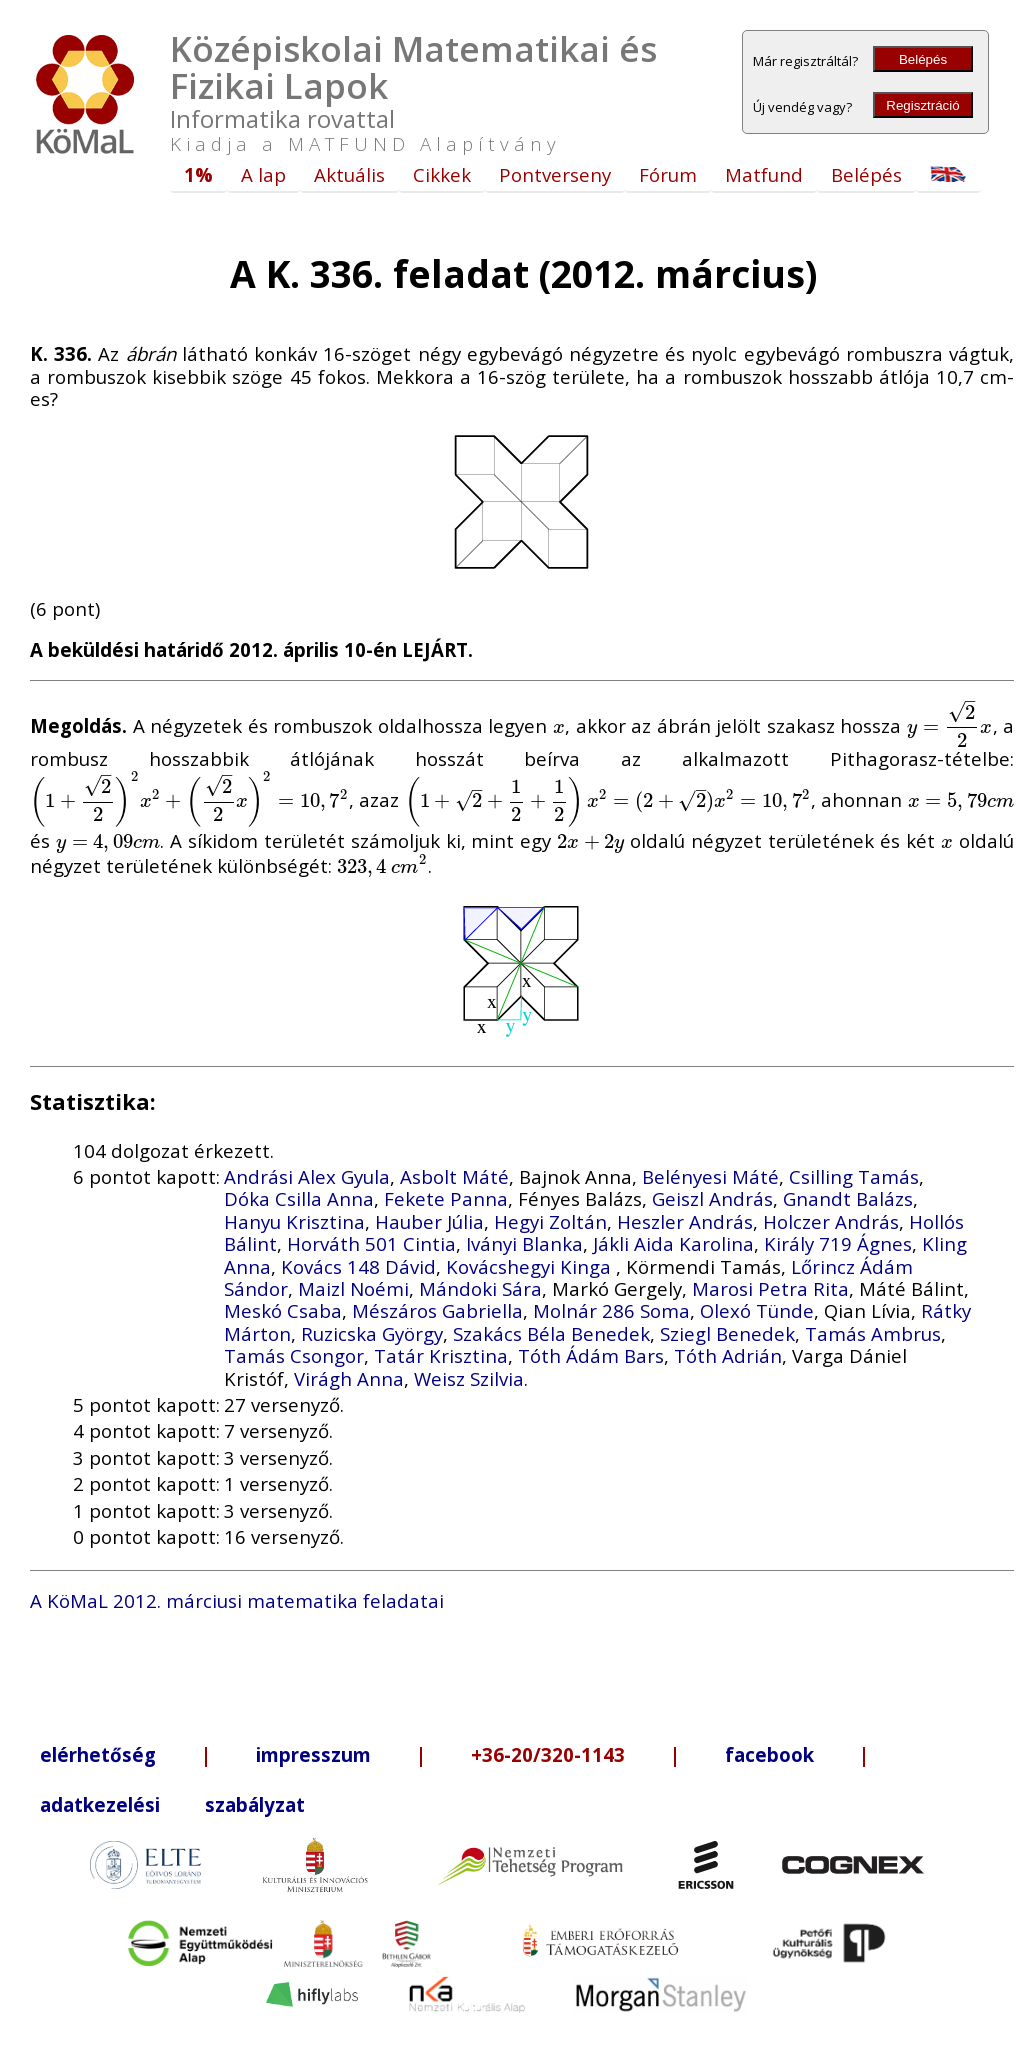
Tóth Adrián (728, 1355)
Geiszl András (712, 1198)
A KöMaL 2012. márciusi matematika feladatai (237, 1600)
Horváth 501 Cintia (371, 1243)
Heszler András (685, 1221)
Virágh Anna (349, 1378)
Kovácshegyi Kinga (531, 1266)
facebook (769, 1754)
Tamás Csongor (294, 1355)
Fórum (668, 174)
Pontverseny (555, 174)
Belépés (923, 59)
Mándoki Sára (480, 1288)
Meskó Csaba (283, 1310)
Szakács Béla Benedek (551, 1333)
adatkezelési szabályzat (172, 1804)
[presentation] (559, 725)
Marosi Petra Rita (770, 1288)
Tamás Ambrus (873, 1333)
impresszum (313, 1754)
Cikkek (442, 174)
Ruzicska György (372, 1333)
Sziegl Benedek (727, 1333)
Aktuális (349, 174)
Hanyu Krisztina (294, 1221)
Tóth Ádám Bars (591, 1355)
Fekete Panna (446, 1198)
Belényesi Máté (710, 1176)
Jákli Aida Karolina (673, 1243)
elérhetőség (98, 1754)
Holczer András (831, 1221)
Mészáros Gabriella (437, 1310)
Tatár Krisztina (441, 1355)
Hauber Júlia (429, 1221)
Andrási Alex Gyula (307, 1176)
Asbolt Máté (454, 1176)
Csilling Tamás (854, 1176)
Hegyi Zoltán (550, 1221)
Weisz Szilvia (469, 1378)
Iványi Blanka (524, 1243)
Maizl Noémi (353, 1288)
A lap (263, 174)
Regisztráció (922, 105)
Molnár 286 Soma (611, 1310)
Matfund (764, 174)
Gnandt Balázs (848, 1198)
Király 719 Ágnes (838, 1243)
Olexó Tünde (757, 1310)
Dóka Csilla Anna (299, 1198)
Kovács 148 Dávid (358, 1266)
